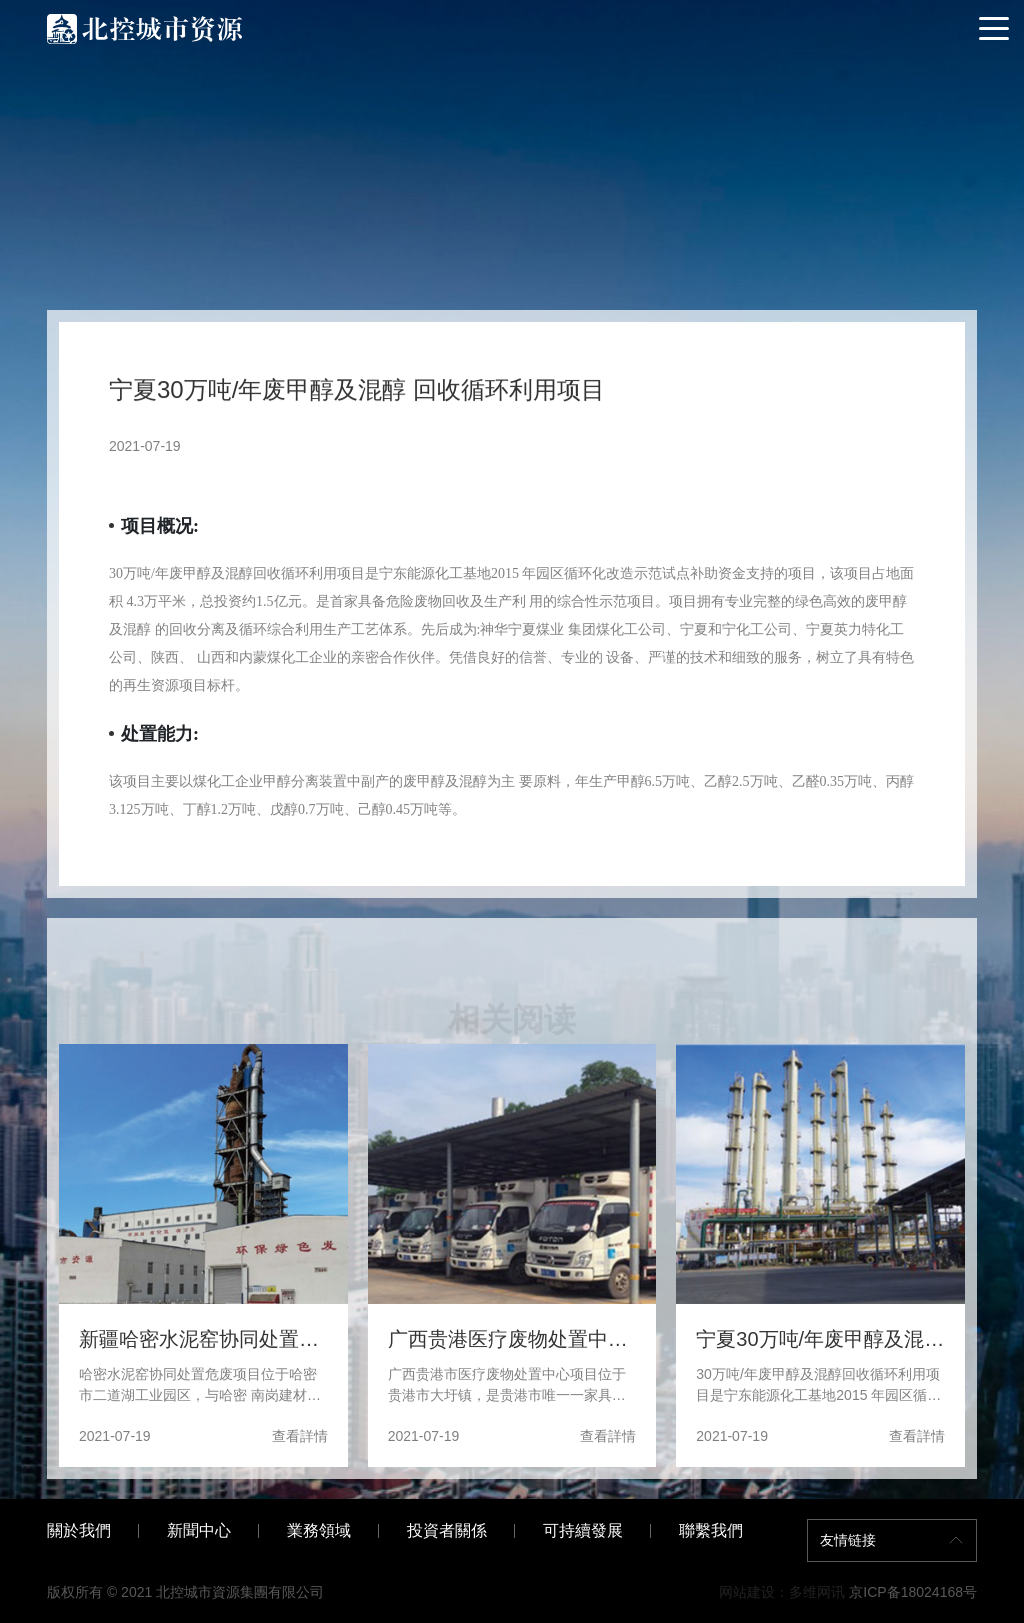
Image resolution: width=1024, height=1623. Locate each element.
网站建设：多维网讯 (782, 1592)
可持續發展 (583, 1530)
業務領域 (319, 1530)
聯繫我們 (711, 1530)
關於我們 (79, 1530)
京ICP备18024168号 (913, 1592)
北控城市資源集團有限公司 (240, 1592)
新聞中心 (199, 1530)
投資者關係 (447, 1530)
